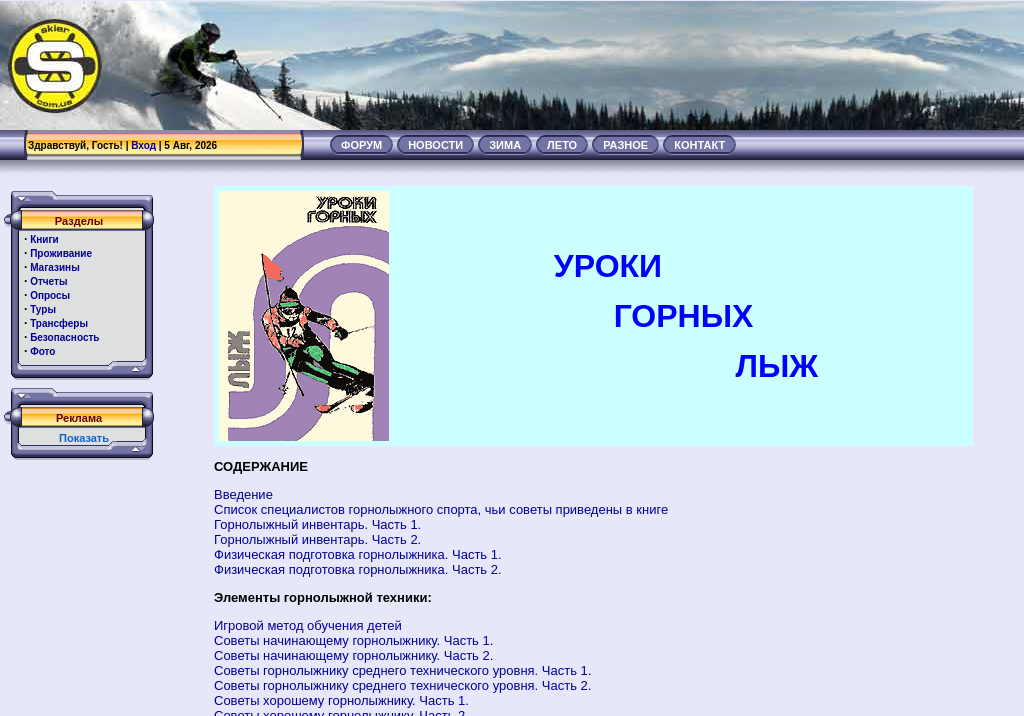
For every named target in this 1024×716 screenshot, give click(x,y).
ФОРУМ (361, 145)
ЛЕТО (562, 145)
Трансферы (59, 323)
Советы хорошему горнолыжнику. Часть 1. (341, 700)
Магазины (55, 267)
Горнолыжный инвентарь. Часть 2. (317, 539)
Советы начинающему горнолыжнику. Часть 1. (353, 640)
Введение (243, 494)
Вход (143, 145)
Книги (44, 239)
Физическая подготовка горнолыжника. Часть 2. (358, 569)
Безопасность (64, 337)
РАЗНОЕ (625, 145)
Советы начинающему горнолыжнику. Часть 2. (353, 655)
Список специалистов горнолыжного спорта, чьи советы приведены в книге (441, 509)
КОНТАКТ (699, 145)
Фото (42, 351)
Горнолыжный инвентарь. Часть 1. (317, 524)
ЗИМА (505, 145)
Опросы (50, 295)
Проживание (61, 253)
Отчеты (48, 281)
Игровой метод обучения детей (308, 625)
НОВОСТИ (435, 145)
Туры (43, 309)
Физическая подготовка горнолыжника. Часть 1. (358, 554)
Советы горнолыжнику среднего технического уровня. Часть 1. (402, 670)
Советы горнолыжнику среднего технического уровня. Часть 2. (402, 685)
